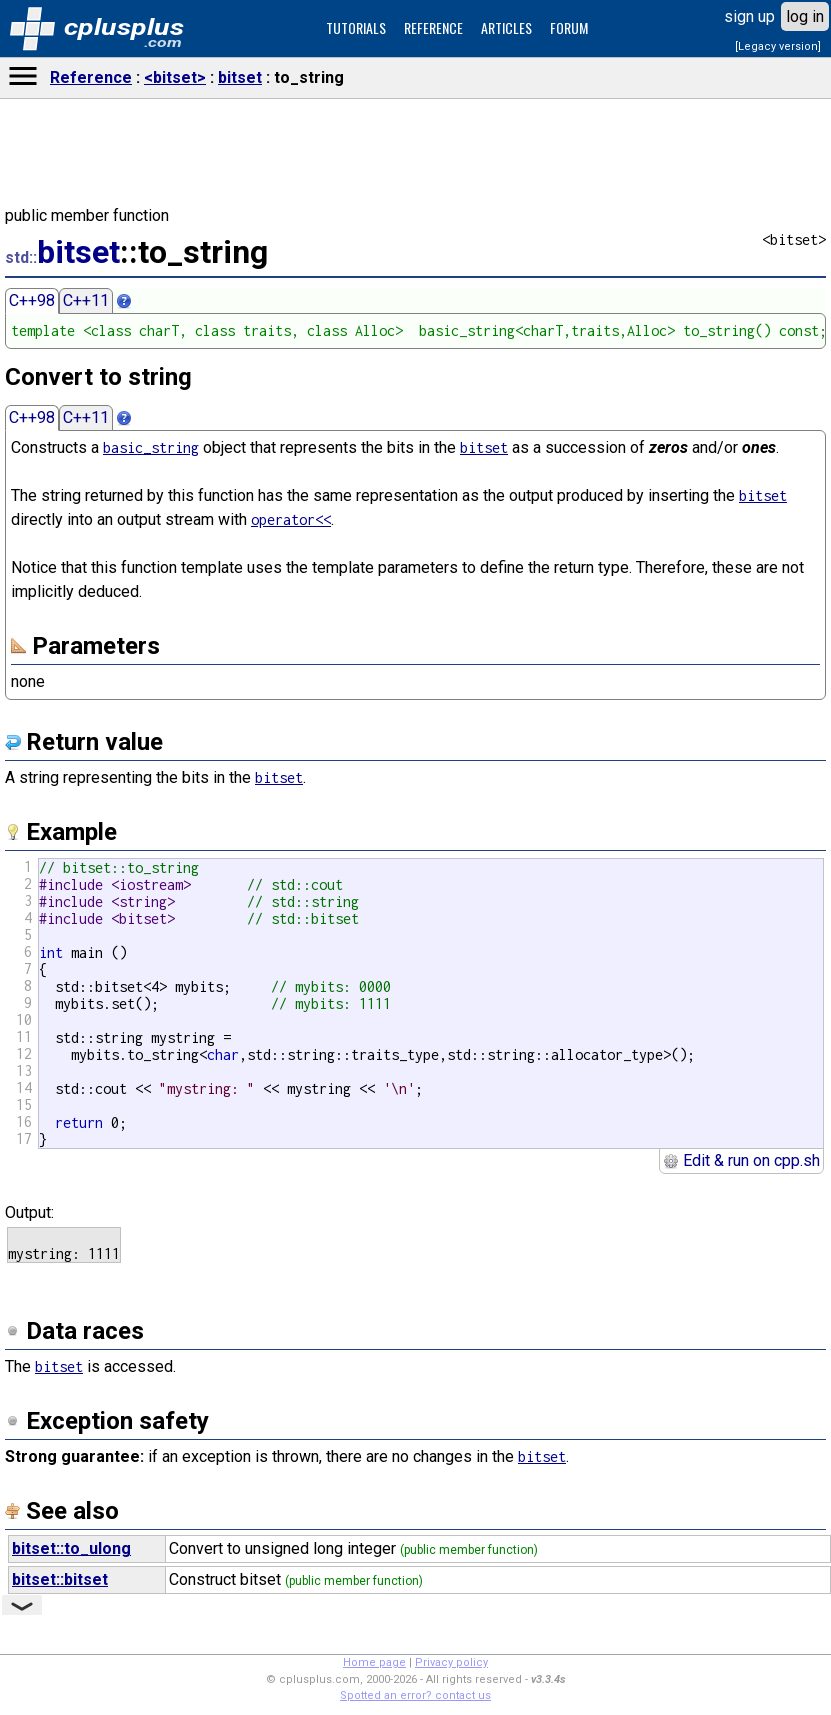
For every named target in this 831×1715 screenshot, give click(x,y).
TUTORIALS (356, 27)
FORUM (569, 27)
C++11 (86, 300)
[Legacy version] (778, 46)
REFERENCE (433, 27)
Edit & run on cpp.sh (741, 1160)
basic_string (151, 447)
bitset (240, 77)
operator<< (291, 519)
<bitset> (175, 77)
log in (805, 16)
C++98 (32, 300)
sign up (749, 16)
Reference (91, 77)
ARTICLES (506, 27)
